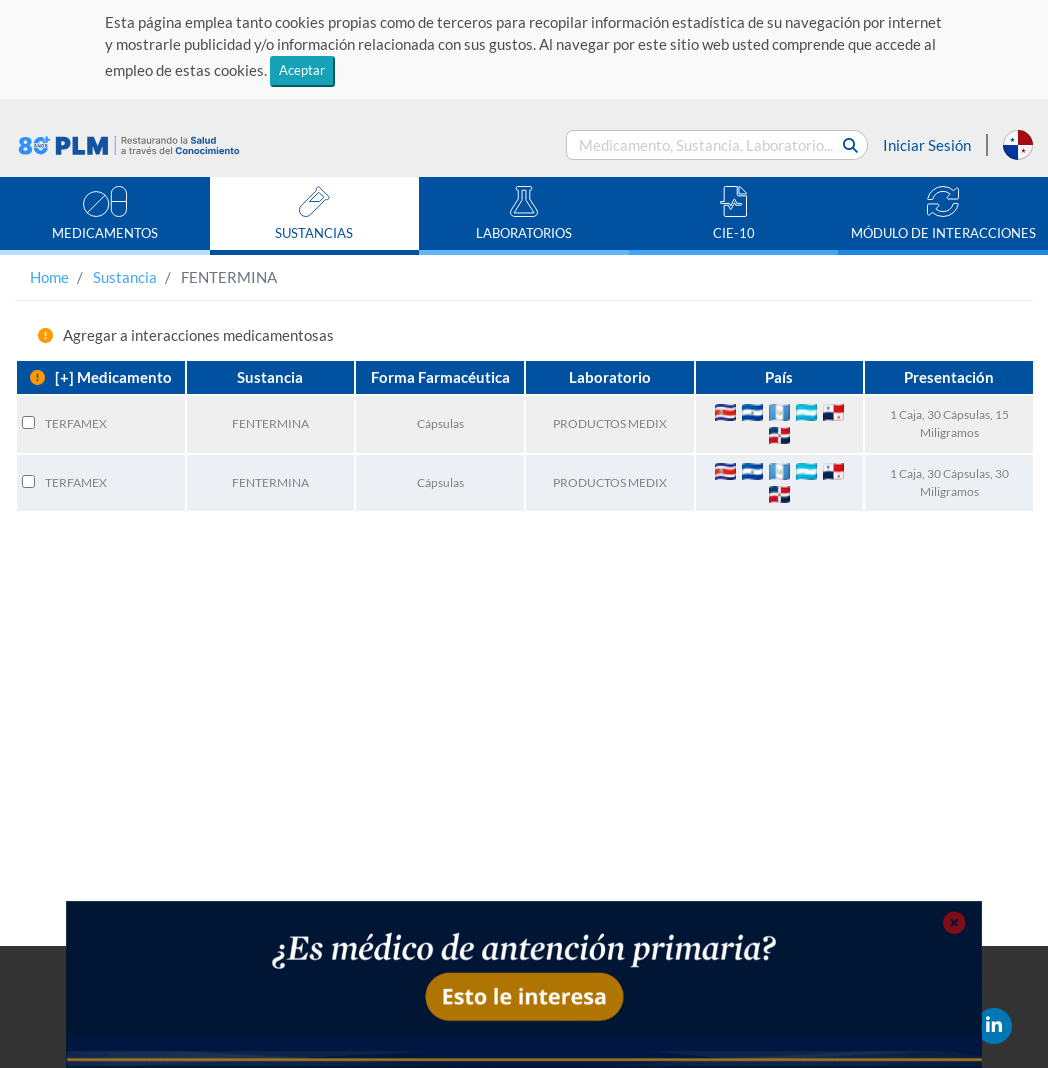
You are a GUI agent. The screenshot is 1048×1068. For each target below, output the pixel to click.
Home (49, 277)
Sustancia (125, 277)
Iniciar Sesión (927, 145)
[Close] (953, 923)
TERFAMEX (76, 423)
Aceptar (302, 70)
